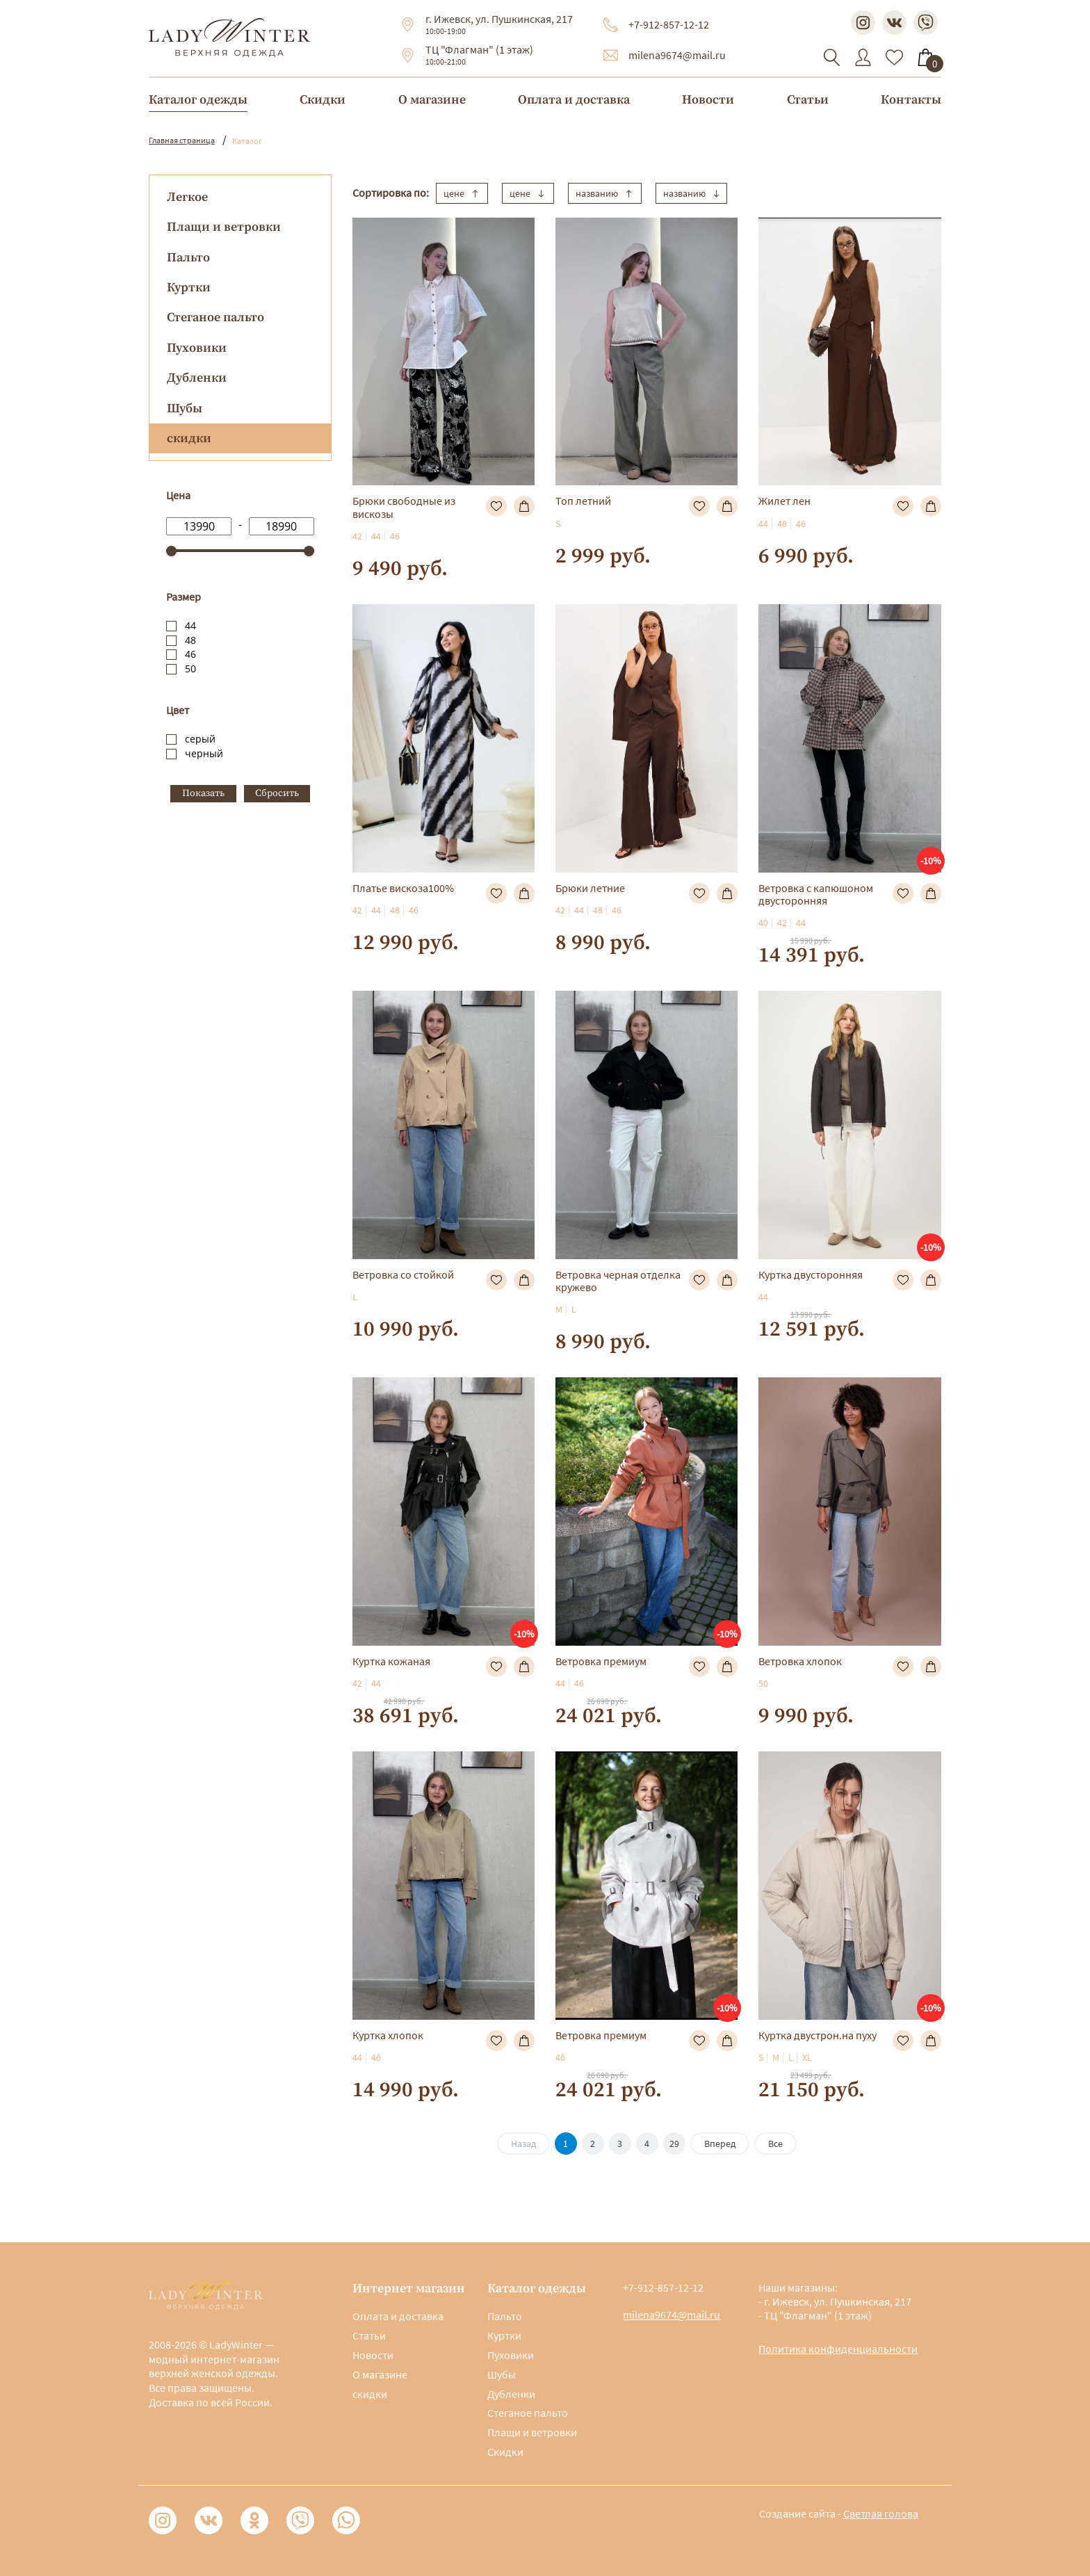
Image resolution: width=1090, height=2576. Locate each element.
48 (190, 640)
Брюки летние (590, 888)
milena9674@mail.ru (677, 54)
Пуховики (197, 348)
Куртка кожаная (391, 1661)
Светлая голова (880, 2513)
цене (462, 193)
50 (190, 668)
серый (200, 738)
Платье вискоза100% (403, 888)
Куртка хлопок (387, 2035)
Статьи (808, 100)
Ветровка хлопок (800, 1661)
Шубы (184, 408)
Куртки (189, 287)
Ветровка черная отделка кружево (618, 1280)
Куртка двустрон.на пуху (817, 2035)
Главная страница (182, 140)
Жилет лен (784, 501)
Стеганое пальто (215, 317)
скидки (369, 2394)
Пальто (188, 258)
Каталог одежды (198, 100)
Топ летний (583, 501)
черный (204, 753)
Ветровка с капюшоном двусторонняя (815, 894)
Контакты (911, 100)
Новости (708, 100)
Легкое (187, 197)
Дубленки (197, 378)
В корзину (524, 506)
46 (190, 654)
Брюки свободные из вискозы (403, 507)
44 (190, 625)
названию (605, 193)
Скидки (322, 100)
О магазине (432, 100)
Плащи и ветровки (224, 227)
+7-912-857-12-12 (668, 24)
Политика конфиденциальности (838, 2349)
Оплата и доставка (574, 100)
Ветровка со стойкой (403, 1274)
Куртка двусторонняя (810, 1274)
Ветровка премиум (600, 1661)
